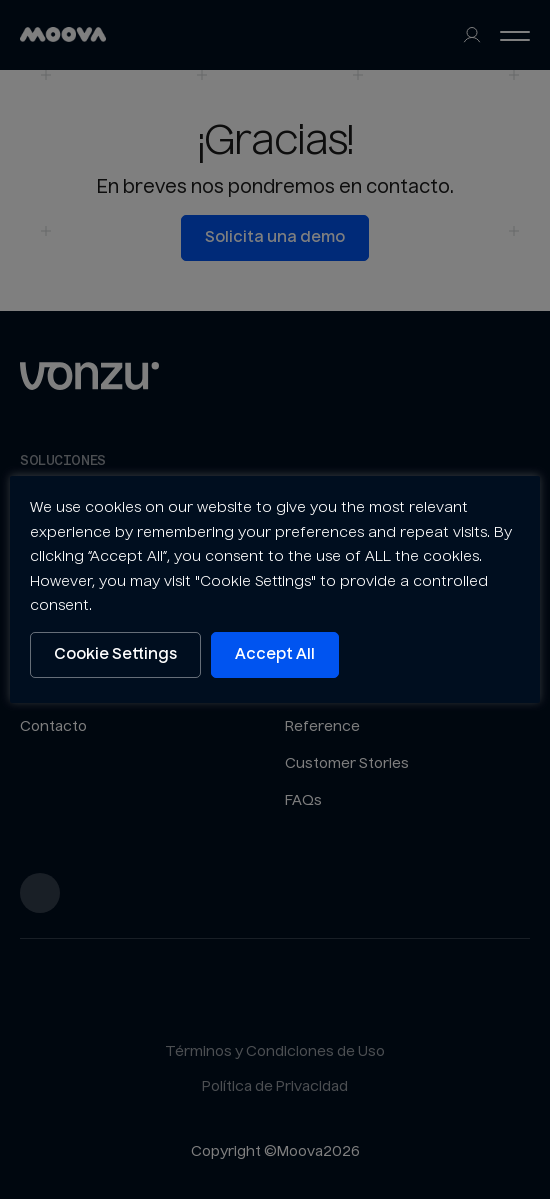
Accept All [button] (275, 654)
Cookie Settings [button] (115, 654)
